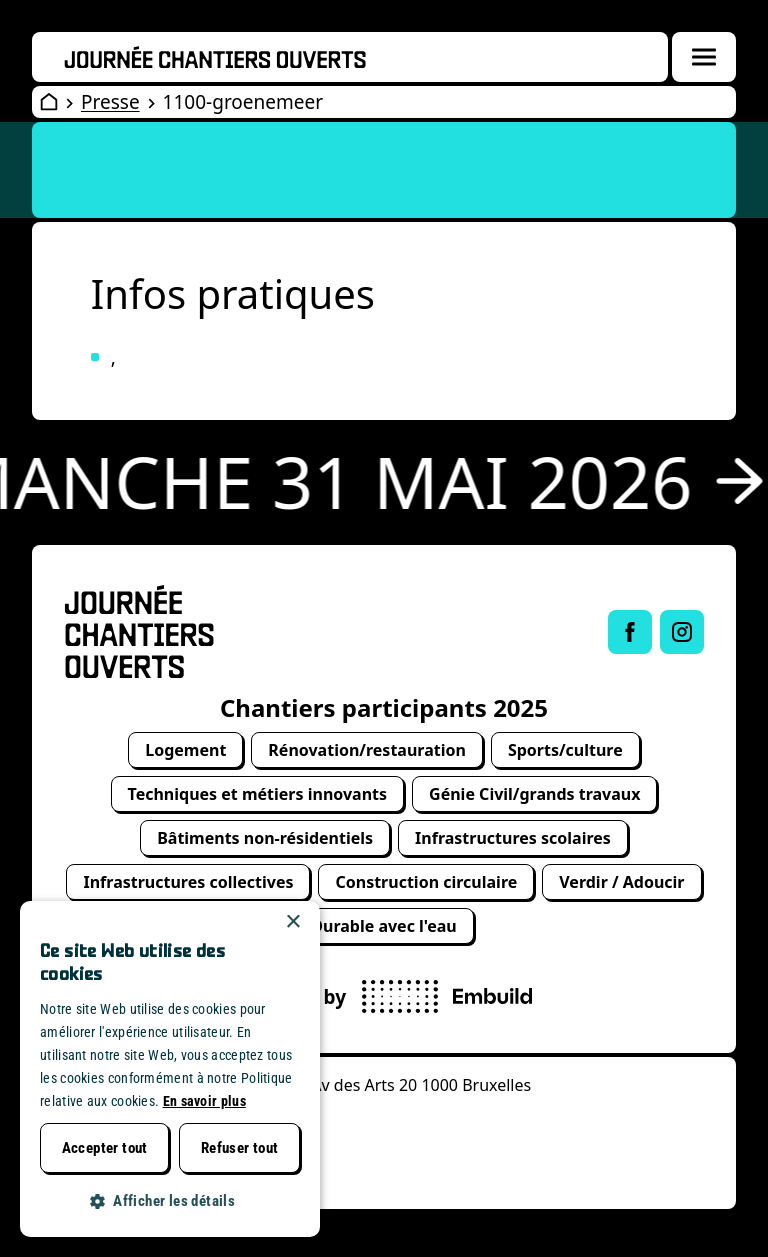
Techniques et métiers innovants (258, 794)
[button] (170, 1201)
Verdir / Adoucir (621, 882)
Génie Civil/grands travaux (534, 794)
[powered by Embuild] (447, 996)
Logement (185, 750)
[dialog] (170, 1069)
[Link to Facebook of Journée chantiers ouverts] (630, 632)
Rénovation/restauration (367, 750)
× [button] (292, 922)
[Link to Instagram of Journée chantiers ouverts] (682, 632)
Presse (110, 102)
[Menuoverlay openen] (704, 57)
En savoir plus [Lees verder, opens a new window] (204, 1101)
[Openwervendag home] (215, 57)
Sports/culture (565, 750)
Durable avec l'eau (383, 926)
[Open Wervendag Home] (49, 102)
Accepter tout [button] (105, 1148)
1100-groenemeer (243, 102)
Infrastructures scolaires (513, 838)
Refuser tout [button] (240, 1148)
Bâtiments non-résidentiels (265, 838)
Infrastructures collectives (188, 882)
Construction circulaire (426, 882)
